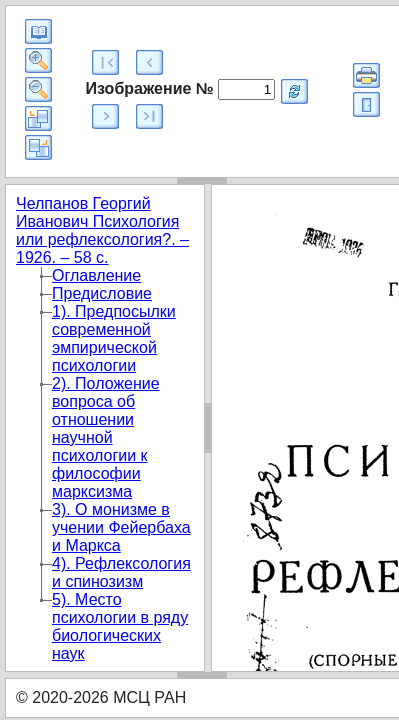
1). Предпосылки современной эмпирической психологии (114, 338)
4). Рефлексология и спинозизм (121, 572)
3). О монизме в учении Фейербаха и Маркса (121, 527)
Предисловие (102, 293)
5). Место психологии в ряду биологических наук (120, 626)
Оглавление (96, 275)
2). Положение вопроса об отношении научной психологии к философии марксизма (106, 437)
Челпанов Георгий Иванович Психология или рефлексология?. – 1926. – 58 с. (102, 230)
